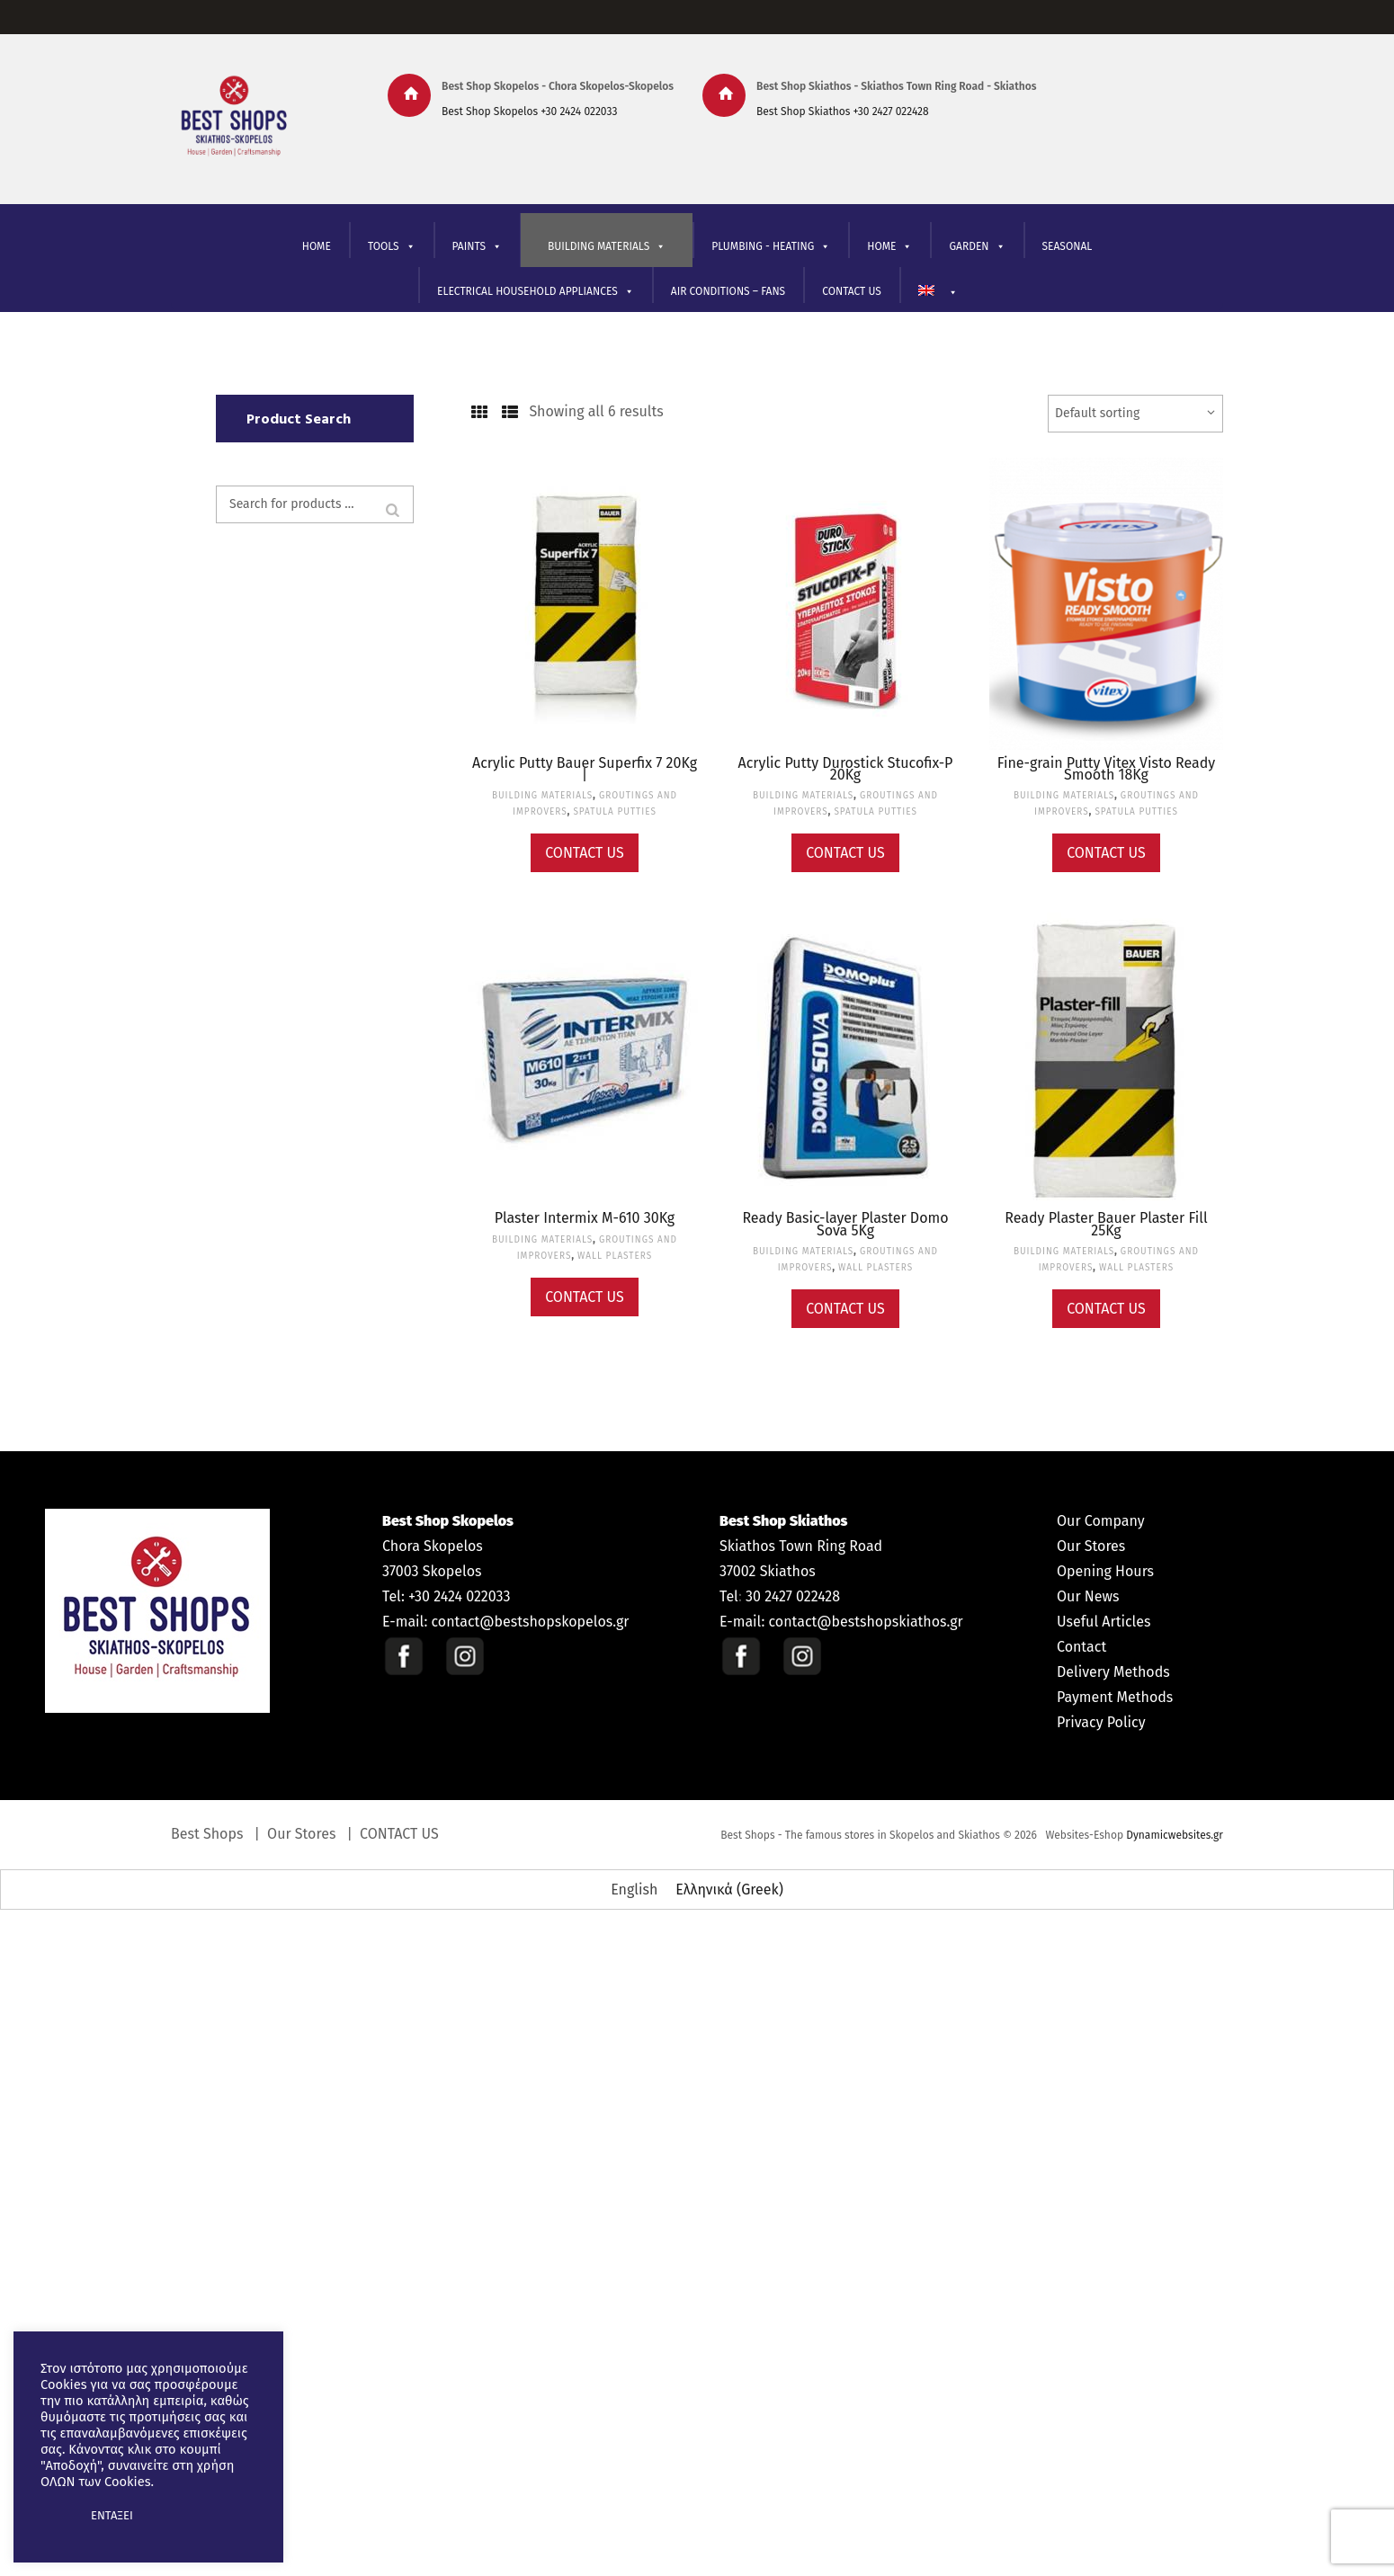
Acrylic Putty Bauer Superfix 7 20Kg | (584, 768)
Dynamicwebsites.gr (1174, 1835)
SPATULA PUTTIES (614, 812)
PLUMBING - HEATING (770, 247)
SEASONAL (1067, 246)
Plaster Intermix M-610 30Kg (585, 1217)
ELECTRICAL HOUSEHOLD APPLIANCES (535, 292)
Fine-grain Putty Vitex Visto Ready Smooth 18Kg (1106, 768)
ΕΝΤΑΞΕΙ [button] (112, 2515)
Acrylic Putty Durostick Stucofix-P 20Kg (845, 768)
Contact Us (584, 852)
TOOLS (392, 247)
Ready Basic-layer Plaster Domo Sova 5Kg (845, 1223)
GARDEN (977, 247)
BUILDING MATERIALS (607, 247)
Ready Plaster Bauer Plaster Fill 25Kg (1106, 1223)
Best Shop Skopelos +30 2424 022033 (529, 111)
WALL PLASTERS (614, 1256)
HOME (316, 246)
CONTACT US (851, 291)
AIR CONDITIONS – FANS (728, 291)
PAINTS (477, 247)
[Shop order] (1135, 413)
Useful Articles (1103, 1621)
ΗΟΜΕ (889, 247)
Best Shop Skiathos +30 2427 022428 (842, 111)
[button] (56, 2516)
